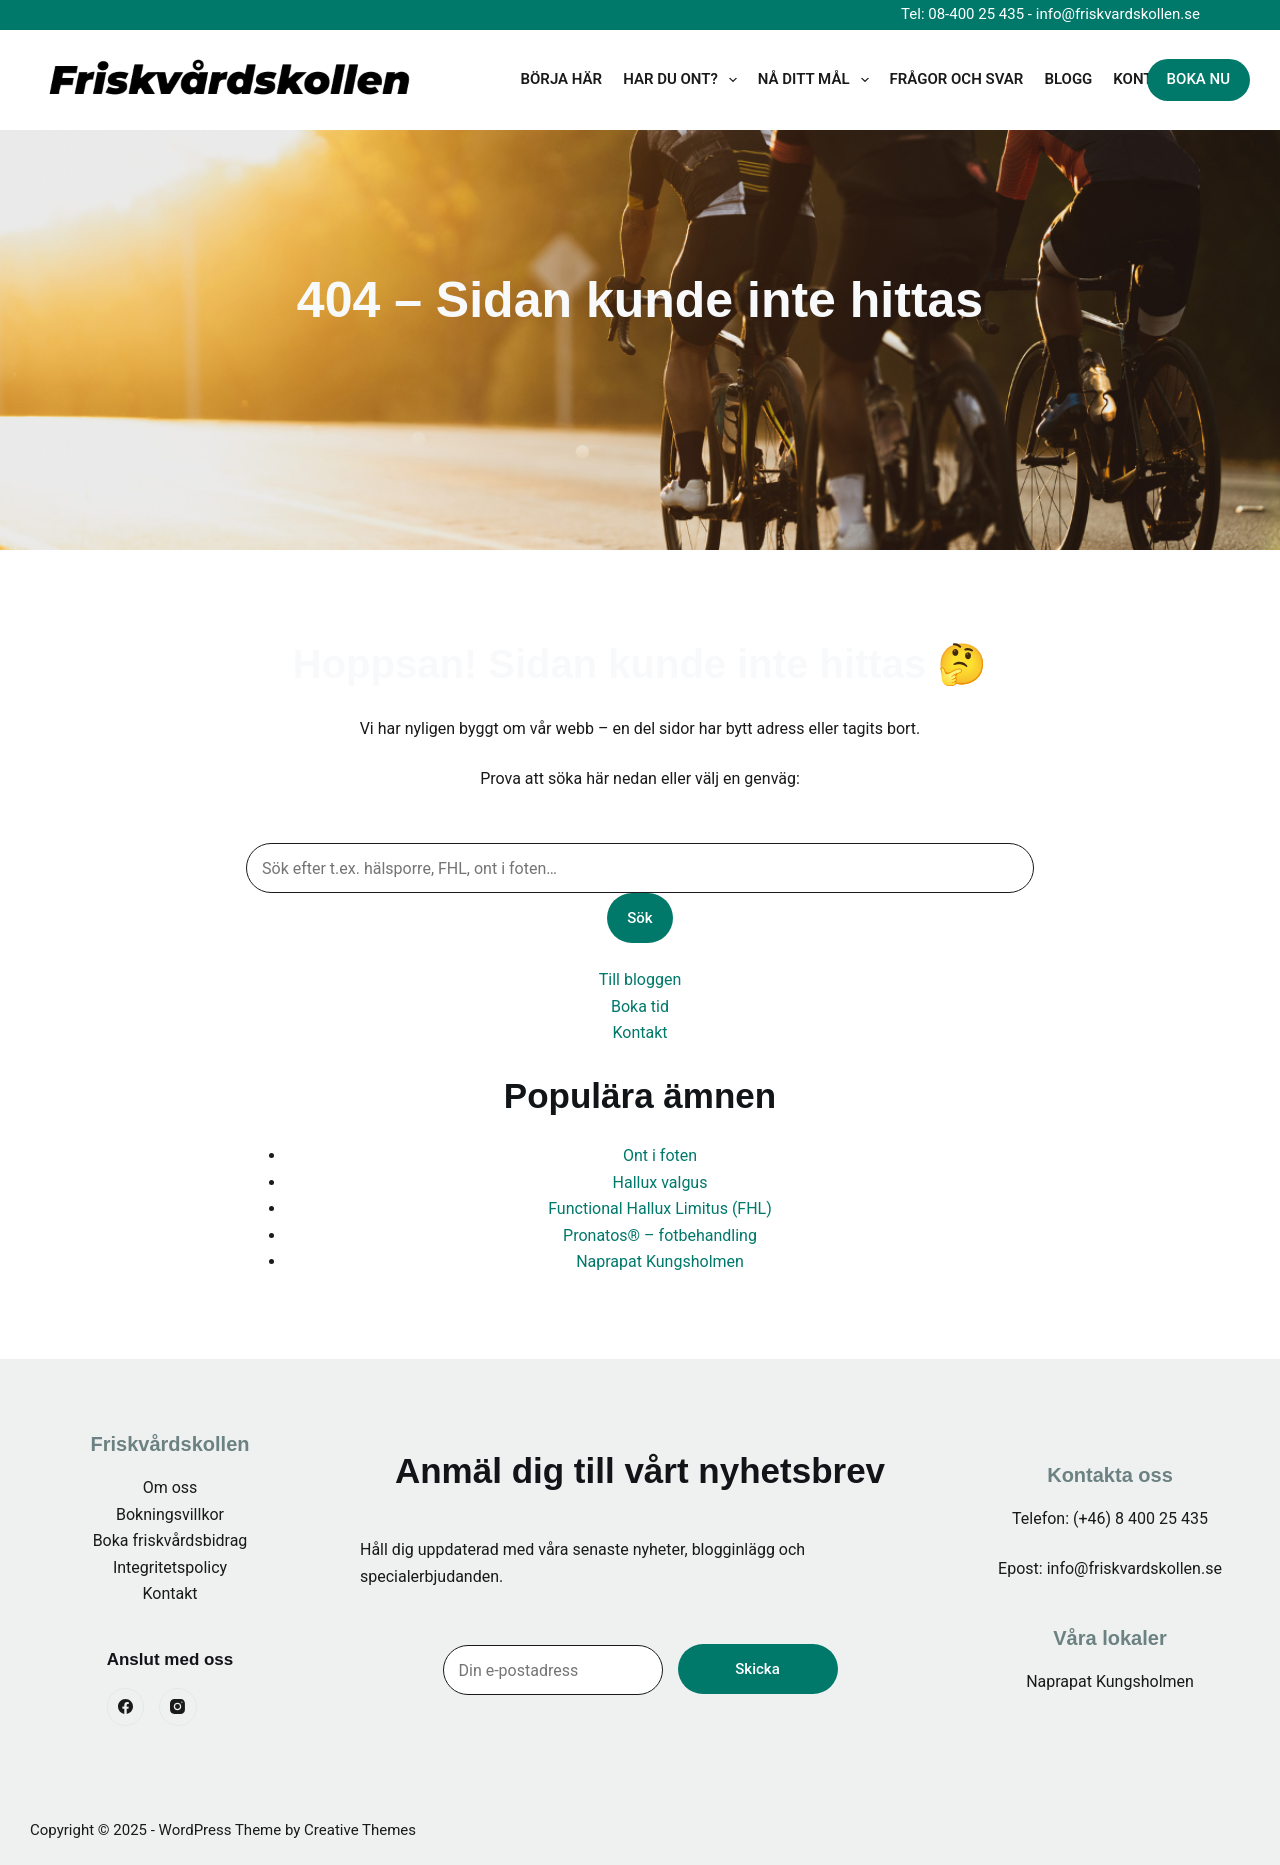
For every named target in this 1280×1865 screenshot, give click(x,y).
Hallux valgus (660, 1182)
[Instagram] (178, 1707)
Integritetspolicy (170, 1567)
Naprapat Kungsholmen (660, 1261)
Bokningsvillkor (170, 1514)
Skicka (757, 1669)
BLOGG (1068, 79)
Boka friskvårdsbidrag (170, 1540)
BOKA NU (1198, 79)
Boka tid (640, 1006)
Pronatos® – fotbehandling (660, 1235)
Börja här (562, 79)
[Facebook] (126, 1707)
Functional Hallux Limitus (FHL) (660, 1208)
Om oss (170, 1487)
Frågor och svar (957, 79)
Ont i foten (660, 1155)
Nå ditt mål (817, 80)
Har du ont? (684, 80)
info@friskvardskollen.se (1118, 14)
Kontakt (639, 1032)
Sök (639, 918)
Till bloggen (640, 979)
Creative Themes (360, 1830)
